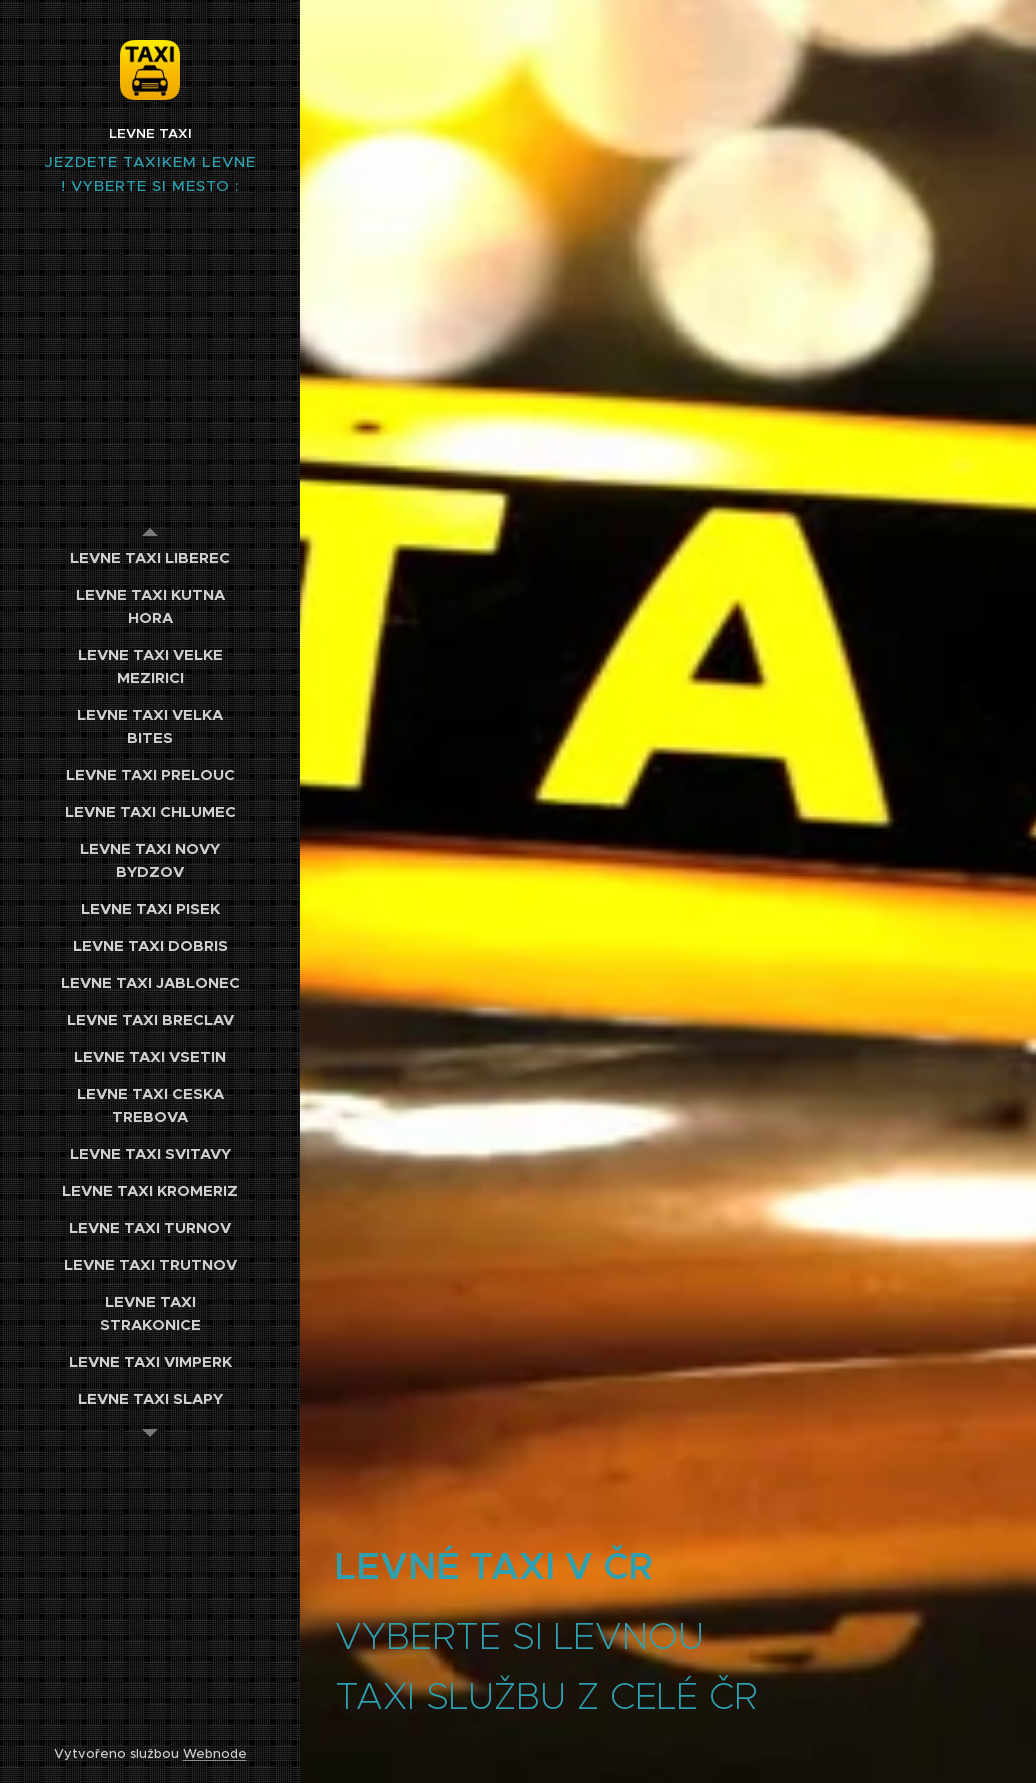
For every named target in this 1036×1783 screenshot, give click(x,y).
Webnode (215, 1753)
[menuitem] (150, 557)
